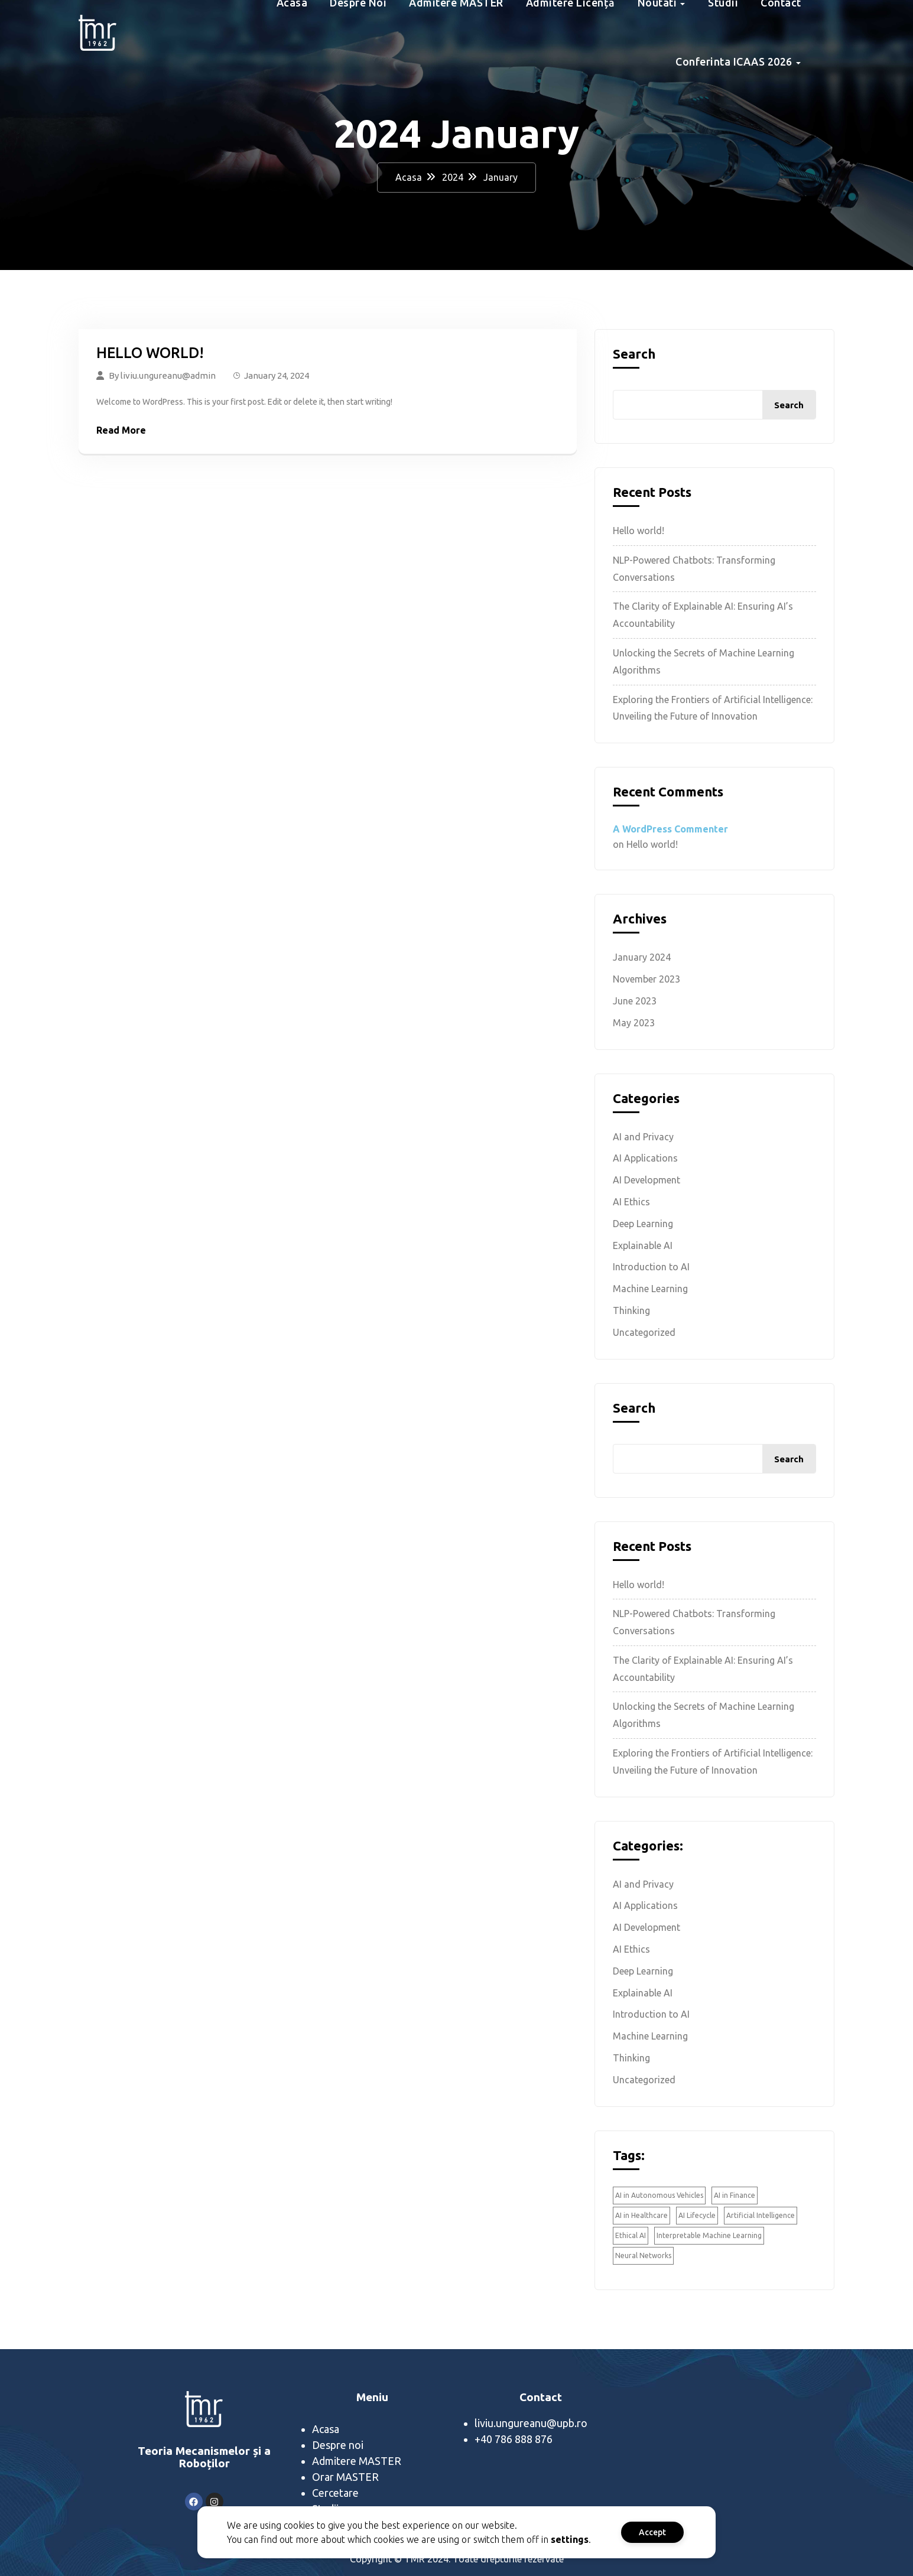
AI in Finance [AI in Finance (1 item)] (734, 2195)
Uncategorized (644, 1332)
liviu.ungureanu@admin (168, 375)
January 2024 (642, 957)
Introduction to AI (651, 1266)
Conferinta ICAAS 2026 (733, 61)
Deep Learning (643, 1223)
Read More (121, 430)
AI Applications (645, 1158)
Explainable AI (642, 1245)
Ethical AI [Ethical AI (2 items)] (630, 2235)
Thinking (631, 1310)
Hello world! (150, 352)
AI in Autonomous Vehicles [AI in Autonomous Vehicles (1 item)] (659, 2195)
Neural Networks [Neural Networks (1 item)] (643, 2255)
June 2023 (635, 1001)
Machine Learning (650, 1288)
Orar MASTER (345, 2477)
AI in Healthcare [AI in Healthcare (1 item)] (641, 2215)
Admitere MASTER (356, 2461)
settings (557, 2538)
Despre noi (337, 2445)
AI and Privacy (643, 1136)
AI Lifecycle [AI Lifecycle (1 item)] (697, 2215)
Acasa (408, 177)
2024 (452, 177)
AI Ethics (631, 1201)
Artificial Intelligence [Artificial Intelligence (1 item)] (760, 2215)
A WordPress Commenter (670, 829)
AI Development (646, 1180)
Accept (639, 2532)
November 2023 (646, 979)
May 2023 (634, 1022)
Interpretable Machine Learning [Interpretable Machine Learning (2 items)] (709, 2235)
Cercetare (335, 2493)
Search (634, 353)
